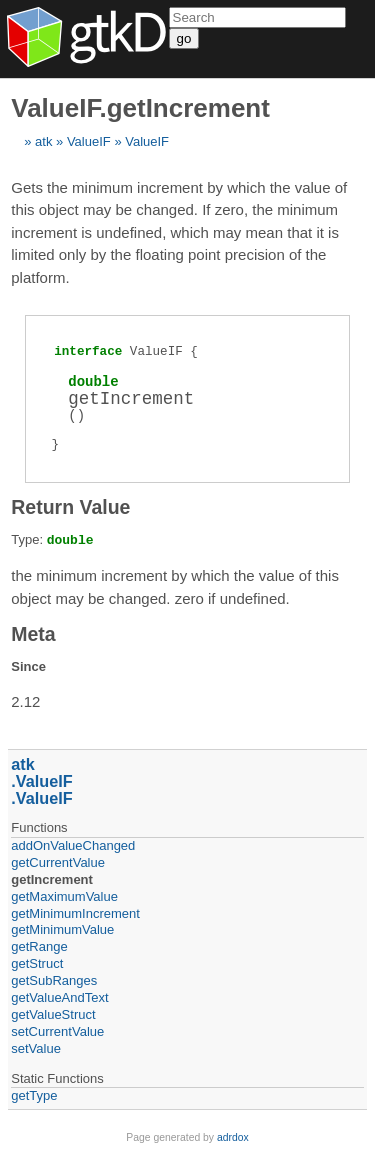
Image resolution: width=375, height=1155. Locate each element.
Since (28, 666)
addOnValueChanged (73, 845)
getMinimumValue (62, 929)
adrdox (233, 1137)
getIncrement (52, 879)
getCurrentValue (58, 862)
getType (34, 1095)
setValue (36, 1048)
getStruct (37, 963)
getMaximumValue (64, 896)
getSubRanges (54, 980)
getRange (39, 946)
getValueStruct (53, 1014)
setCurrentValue (57, 1031)
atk (43, 141)
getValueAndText (59, 997)
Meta (33, 634)
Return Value (70, 507)
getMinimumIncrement (75, 913)
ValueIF (89, 141)
